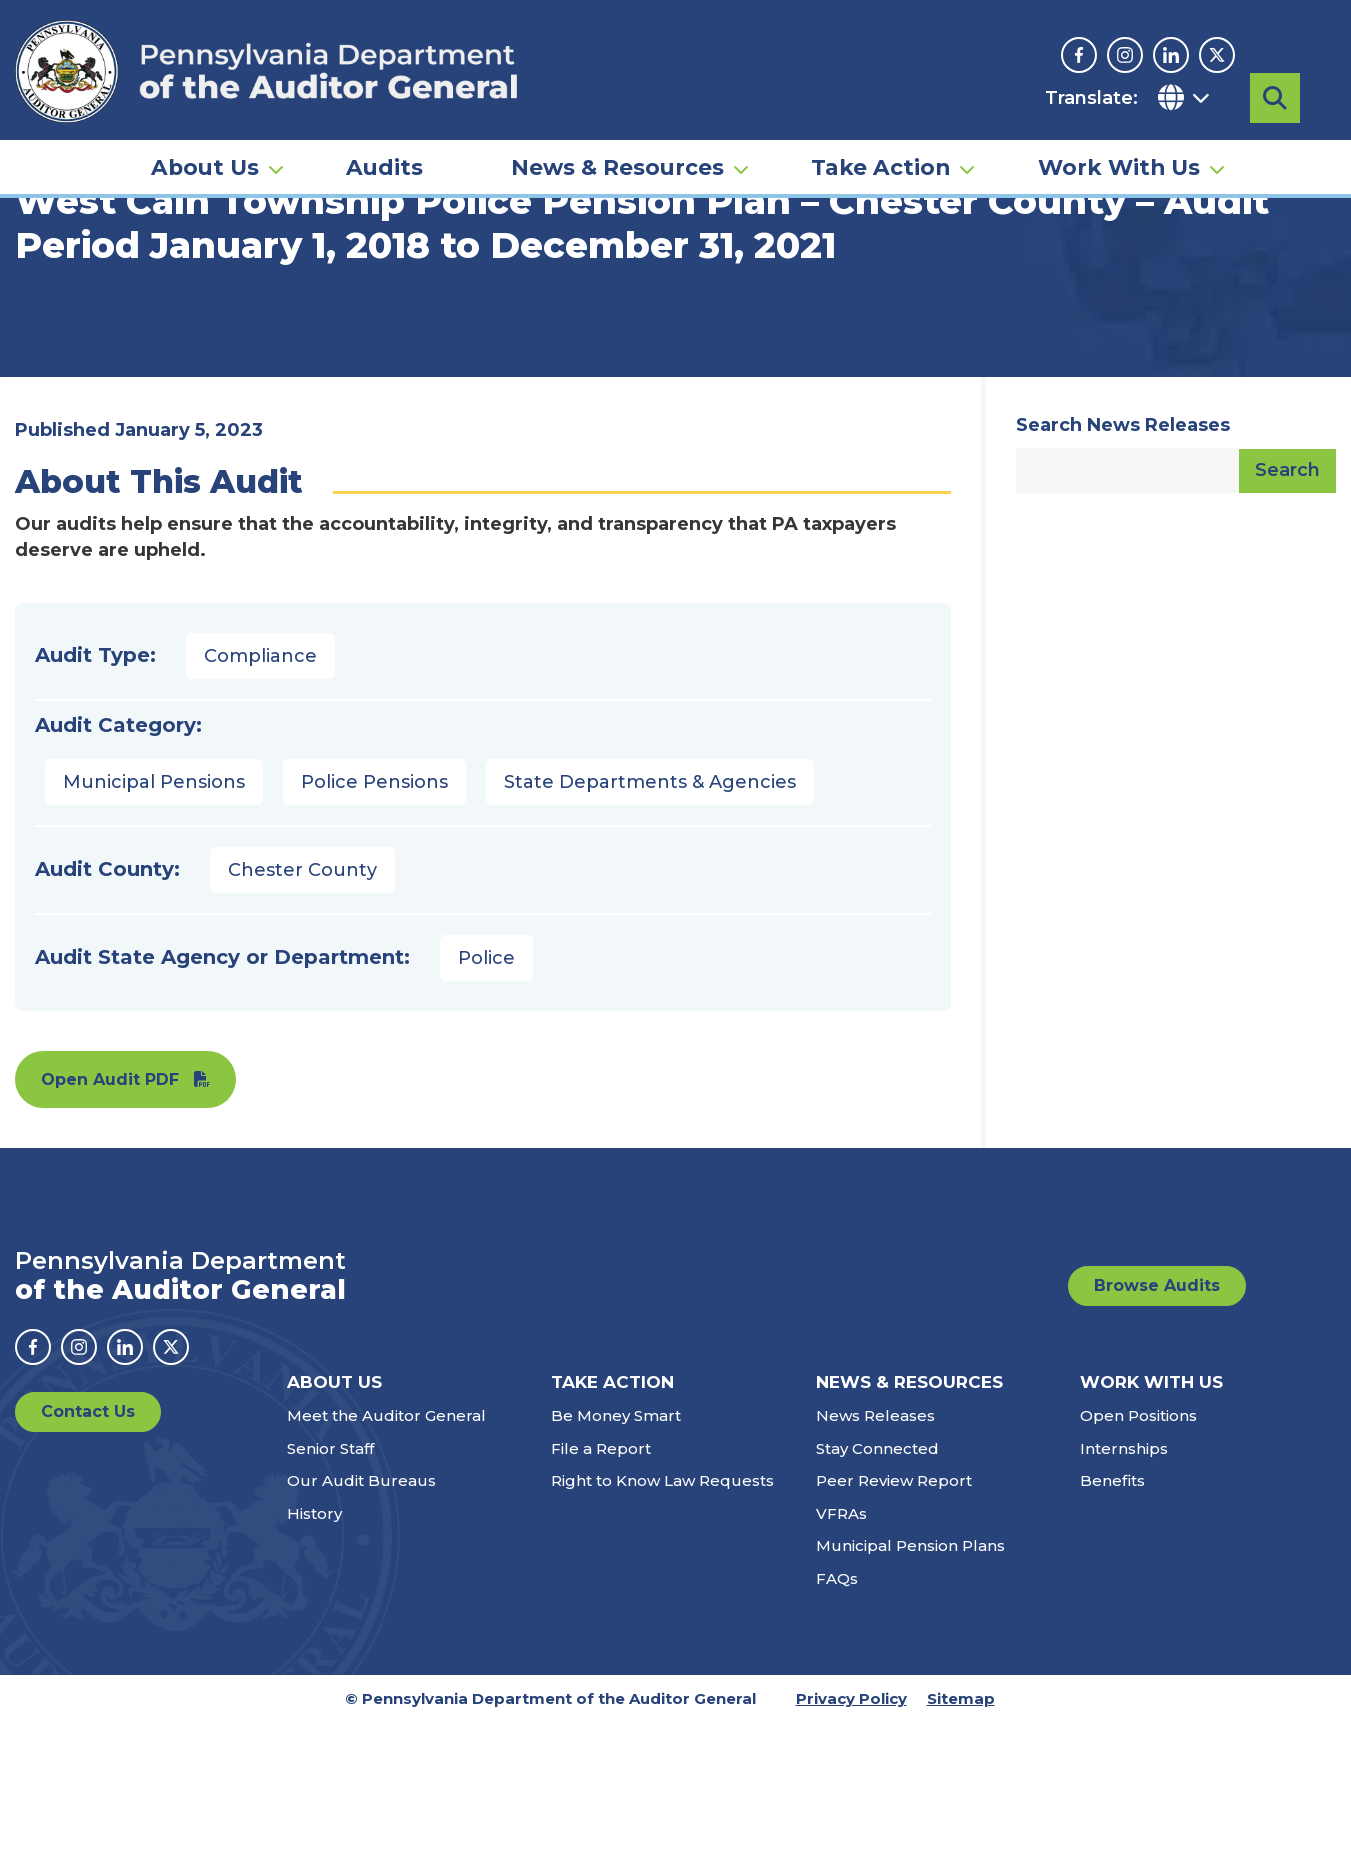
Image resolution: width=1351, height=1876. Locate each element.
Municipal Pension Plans (910, 1699)
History (314, 1666)
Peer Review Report (894, 1634)
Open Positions (1138, 1569)
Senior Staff (330, 1601)
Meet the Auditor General (386, 1569)
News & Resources (617, 166)
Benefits (1112, 1634)
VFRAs (841, 1666)
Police (486, 1112)
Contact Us (88, 1565)
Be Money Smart (616, 1569)
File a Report (601, 1601)
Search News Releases (1123, 579)
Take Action (880, 166)
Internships (1124, 1601)
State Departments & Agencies (650, 936)
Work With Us (1119, 166)
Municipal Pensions (154, 936)
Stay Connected (877, 1601)
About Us (205, 166)
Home (44, 305)
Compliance (260, 810)
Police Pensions (374, 936)
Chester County (302, 1024)
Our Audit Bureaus (361, 1634)
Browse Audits (1157, 1439)
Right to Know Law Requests (662, 1634)
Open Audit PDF (110, 1233)
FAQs (837, 1731)
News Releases (875, 1569)
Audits (384, 166)
